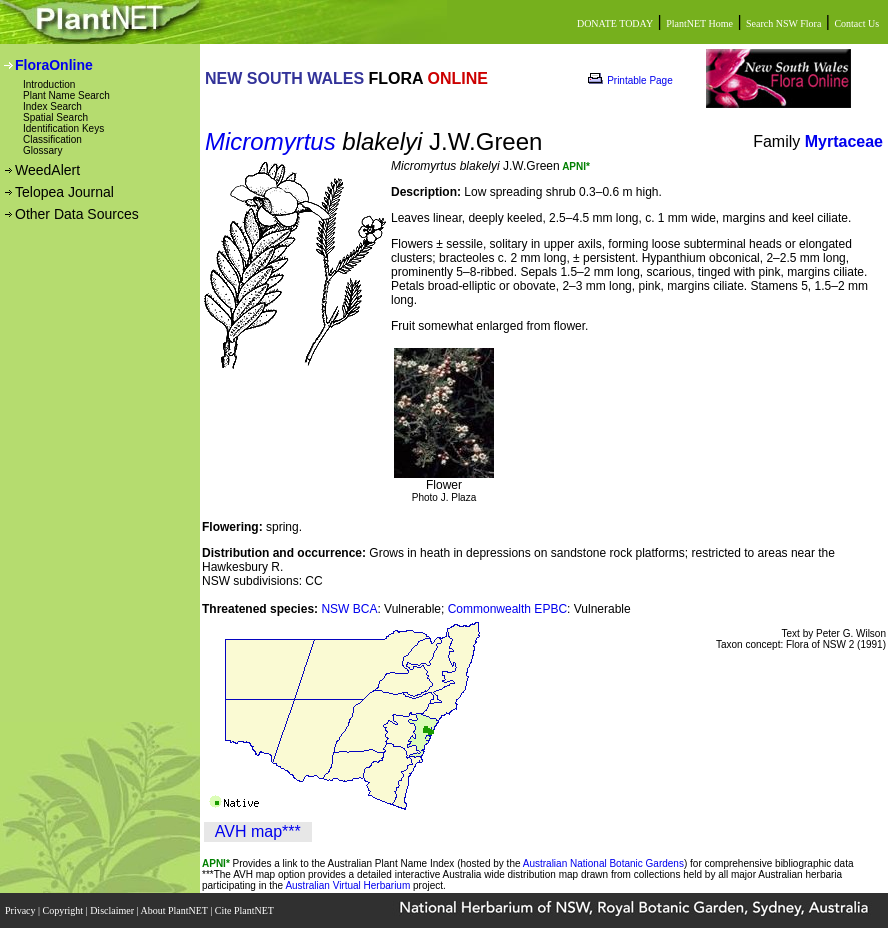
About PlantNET (175, 910)
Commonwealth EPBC (507, 609)
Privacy (21, 910)
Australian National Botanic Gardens (603, 863)
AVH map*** (258, 831)
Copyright (64, 910)
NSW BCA (349, 609)
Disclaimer (113, 910)
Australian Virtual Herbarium (347, 885)
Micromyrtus (270, 141)
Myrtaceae (844, 141)
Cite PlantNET (245, 910)
